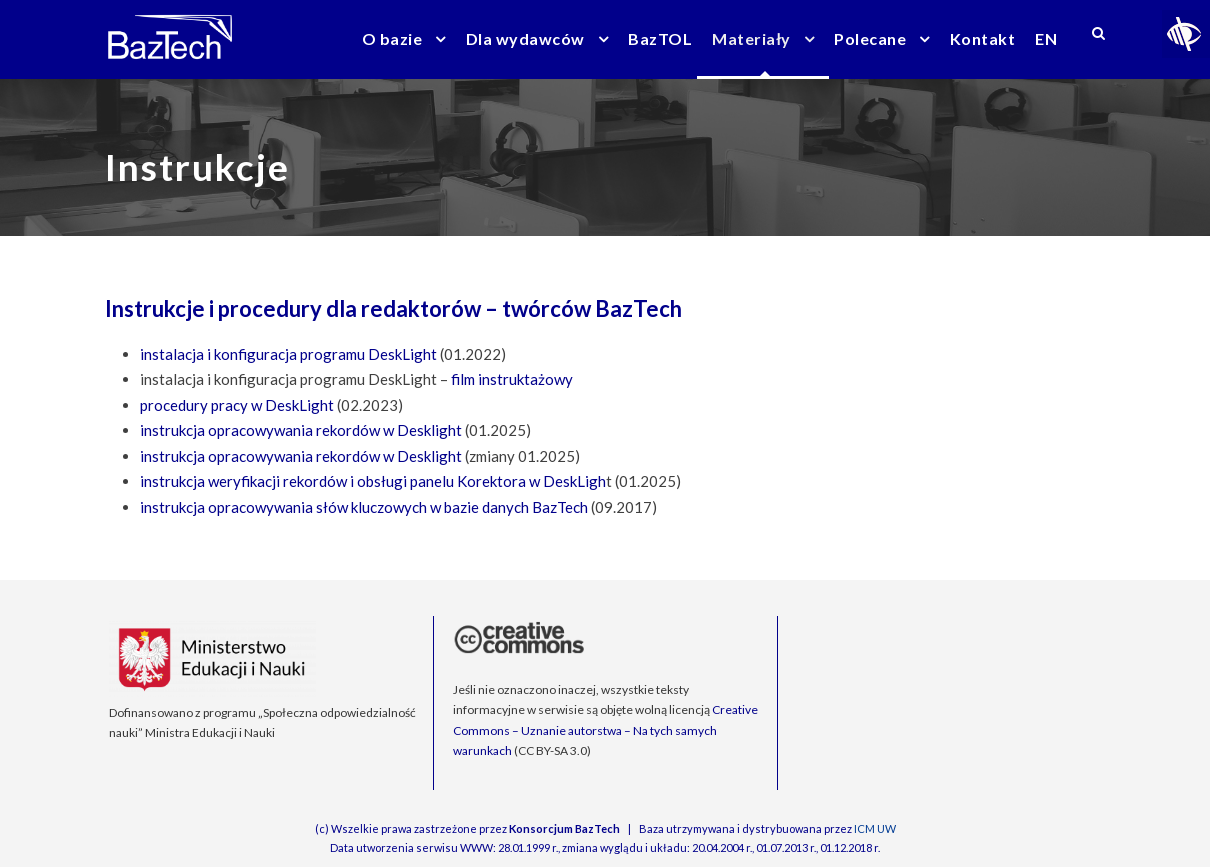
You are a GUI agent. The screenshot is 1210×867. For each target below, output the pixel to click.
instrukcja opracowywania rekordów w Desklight (301, 430)
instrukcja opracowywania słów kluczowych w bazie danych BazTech (364, 507)
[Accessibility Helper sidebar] (1186, 34)
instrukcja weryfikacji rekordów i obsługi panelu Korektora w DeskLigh (373, 481)
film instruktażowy (512, 379)
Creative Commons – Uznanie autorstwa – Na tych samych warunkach (605, 730)
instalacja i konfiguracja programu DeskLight (288, 354)
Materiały (751, 38)
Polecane (870, 38)
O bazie (392, 38)
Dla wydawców (525, 38)
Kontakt (983, 38)
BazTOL (660, 38)
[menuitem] (1046, 51)
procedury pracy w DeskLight (237, 405)
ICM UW (875, 828)
